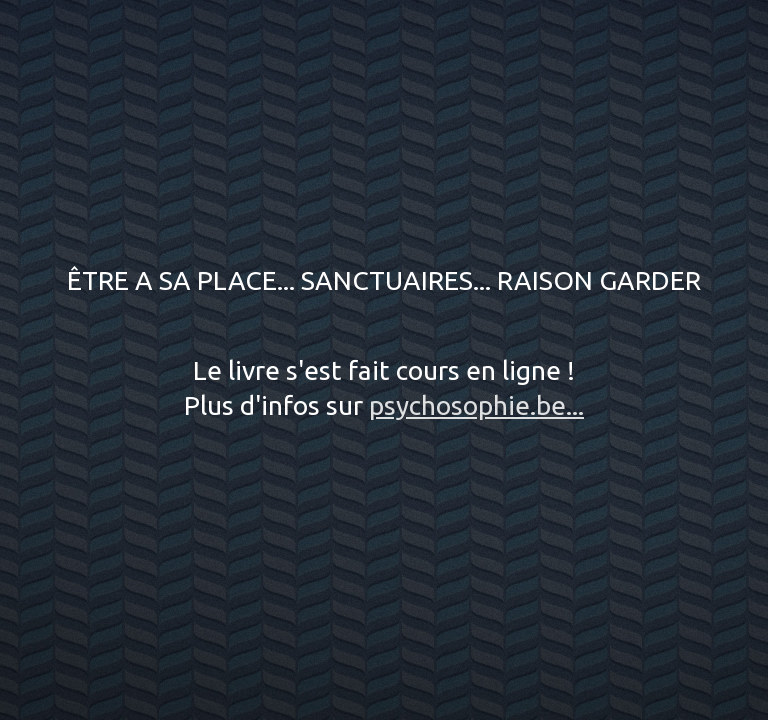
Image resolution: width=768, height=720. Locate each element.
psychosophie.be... (476, 405)
